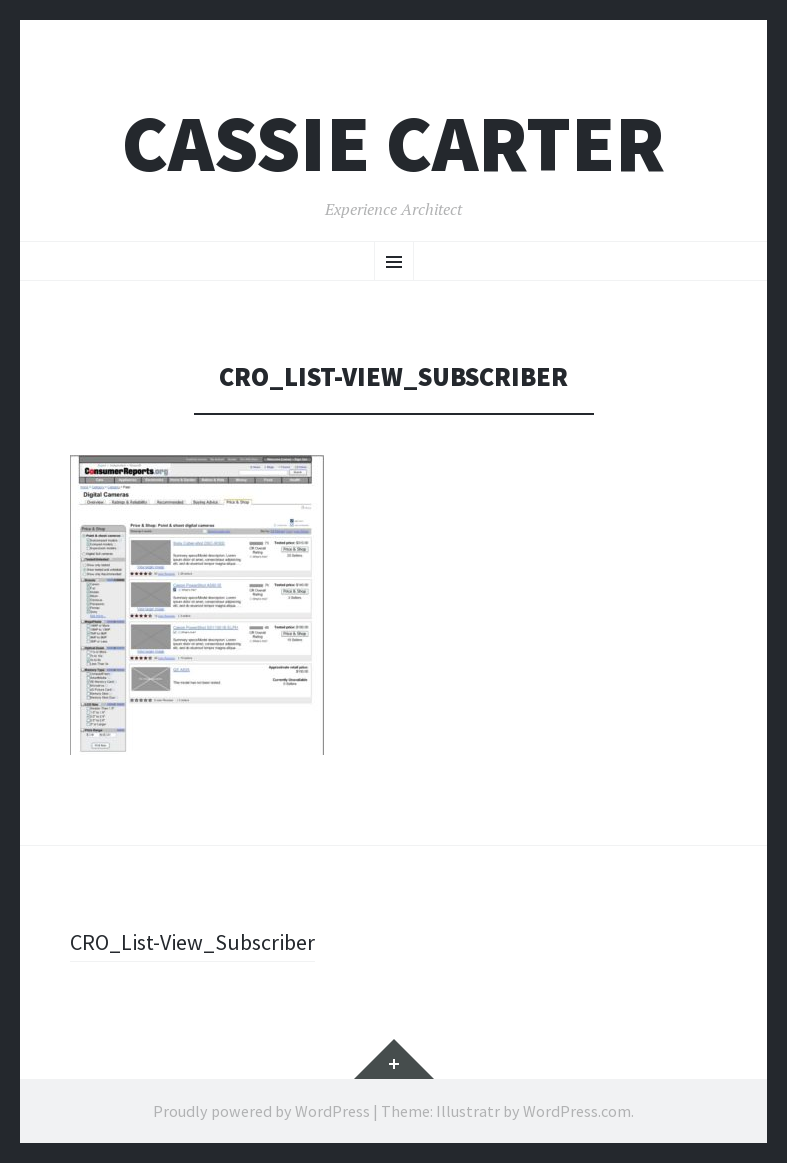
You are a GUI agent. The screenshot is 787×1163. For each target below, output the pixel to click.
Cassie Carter (393, 143)
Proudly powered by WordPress (261, 1111)
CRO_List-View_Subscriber (192, 942)
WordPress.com (577, 1111)
